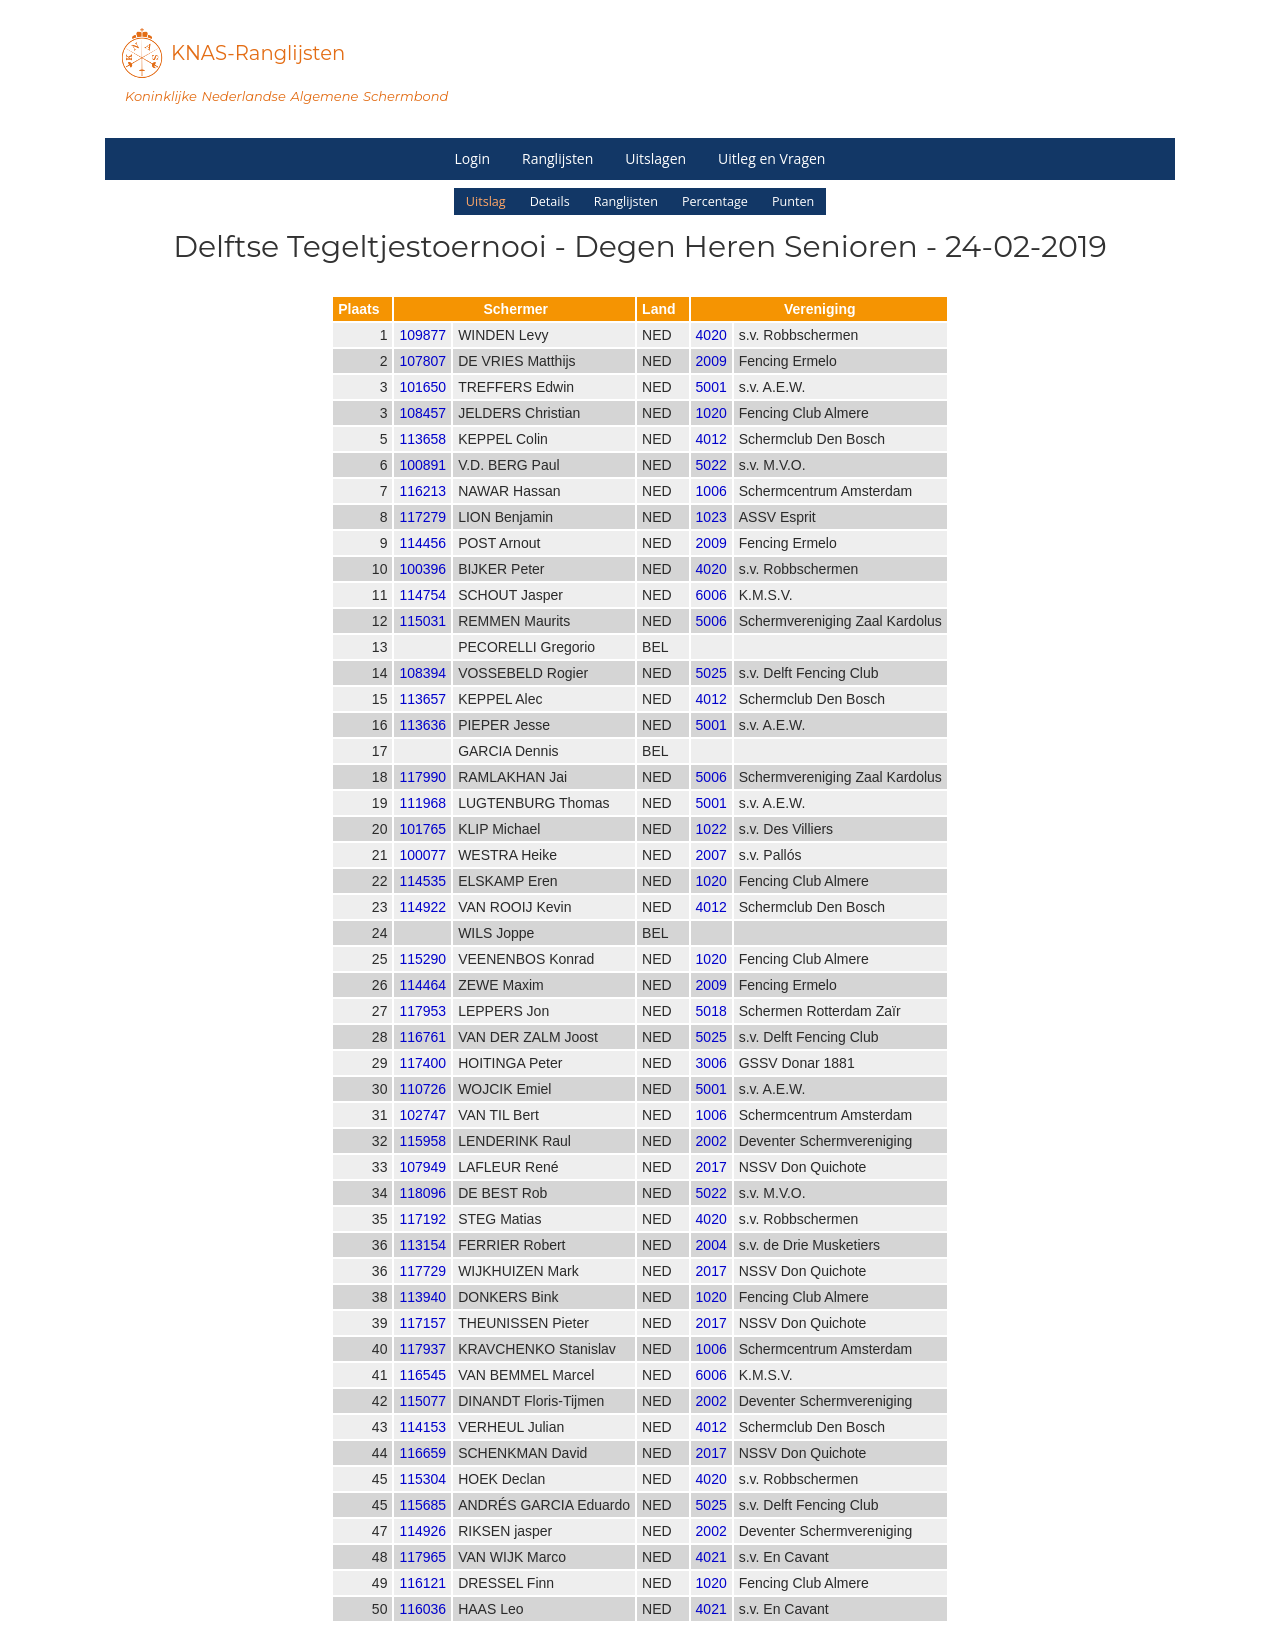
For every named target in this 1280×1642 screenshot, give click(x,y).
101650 (422, 406)
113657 (422, 718)
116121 (422, 1602)
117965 (422, 1576)
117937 (422, 1368)
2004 (711, 1264)
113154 (422, 1264)
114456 (422, 562)
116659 (422, 1472)
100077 (422, 874)
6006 (711, 614)
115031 (422, 640)
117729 (422, 1290)
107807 (422, 380)
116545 (422, 1394)
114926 (422, 1550)
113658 (422, 458)
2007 (711, 874)
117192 (422, 1238)
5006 (711, 640)
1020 (711, 432)
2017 (711, 1186)
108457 (422, 432)
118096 (422, 1212)
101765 (422, 848)
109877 (422, 354)
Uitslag (486, 201)
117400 (422, 1082)
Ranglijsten (557, 158)
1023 (711, 536)
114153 (422, 1446)
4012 (711, 458)
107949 (422, 1186)
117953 (422, 1030)
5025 (711, 692)
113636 (422, 744)
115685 (422, 1524)
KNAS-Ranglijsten (258, 53)
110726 (422, 1108)
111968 (422, 822)
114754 (422, 614)
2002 (711, 1160)
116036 (422, 1628)
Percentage (715, 201)
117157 (422, 1342)
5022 (711, 484)
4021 (711, 1576)
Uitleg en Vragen (771, 158)
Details (550, 201)
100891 (422, 484)
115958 (422, 1160)
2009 (711, 380)
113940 (422, 1316)
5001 (711, 406)
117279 (422, 536)
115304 (422, 1498)
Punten (793, 201)
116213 (422, 510)
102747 (422, 1134)
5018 (711, 1030)
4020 (711, 354)
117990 (422, 796)
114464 (422, 1004)
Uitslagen (655, 158)
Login (472, 158)
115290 (422, 978)
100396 (422, 588)
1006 (711, 510)
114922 (422, 926)
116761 (422, 1056)
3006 (711, 1082)
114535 (422, 900)
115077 (422, 1420)
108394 (422, 692)
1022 (711, 848)
